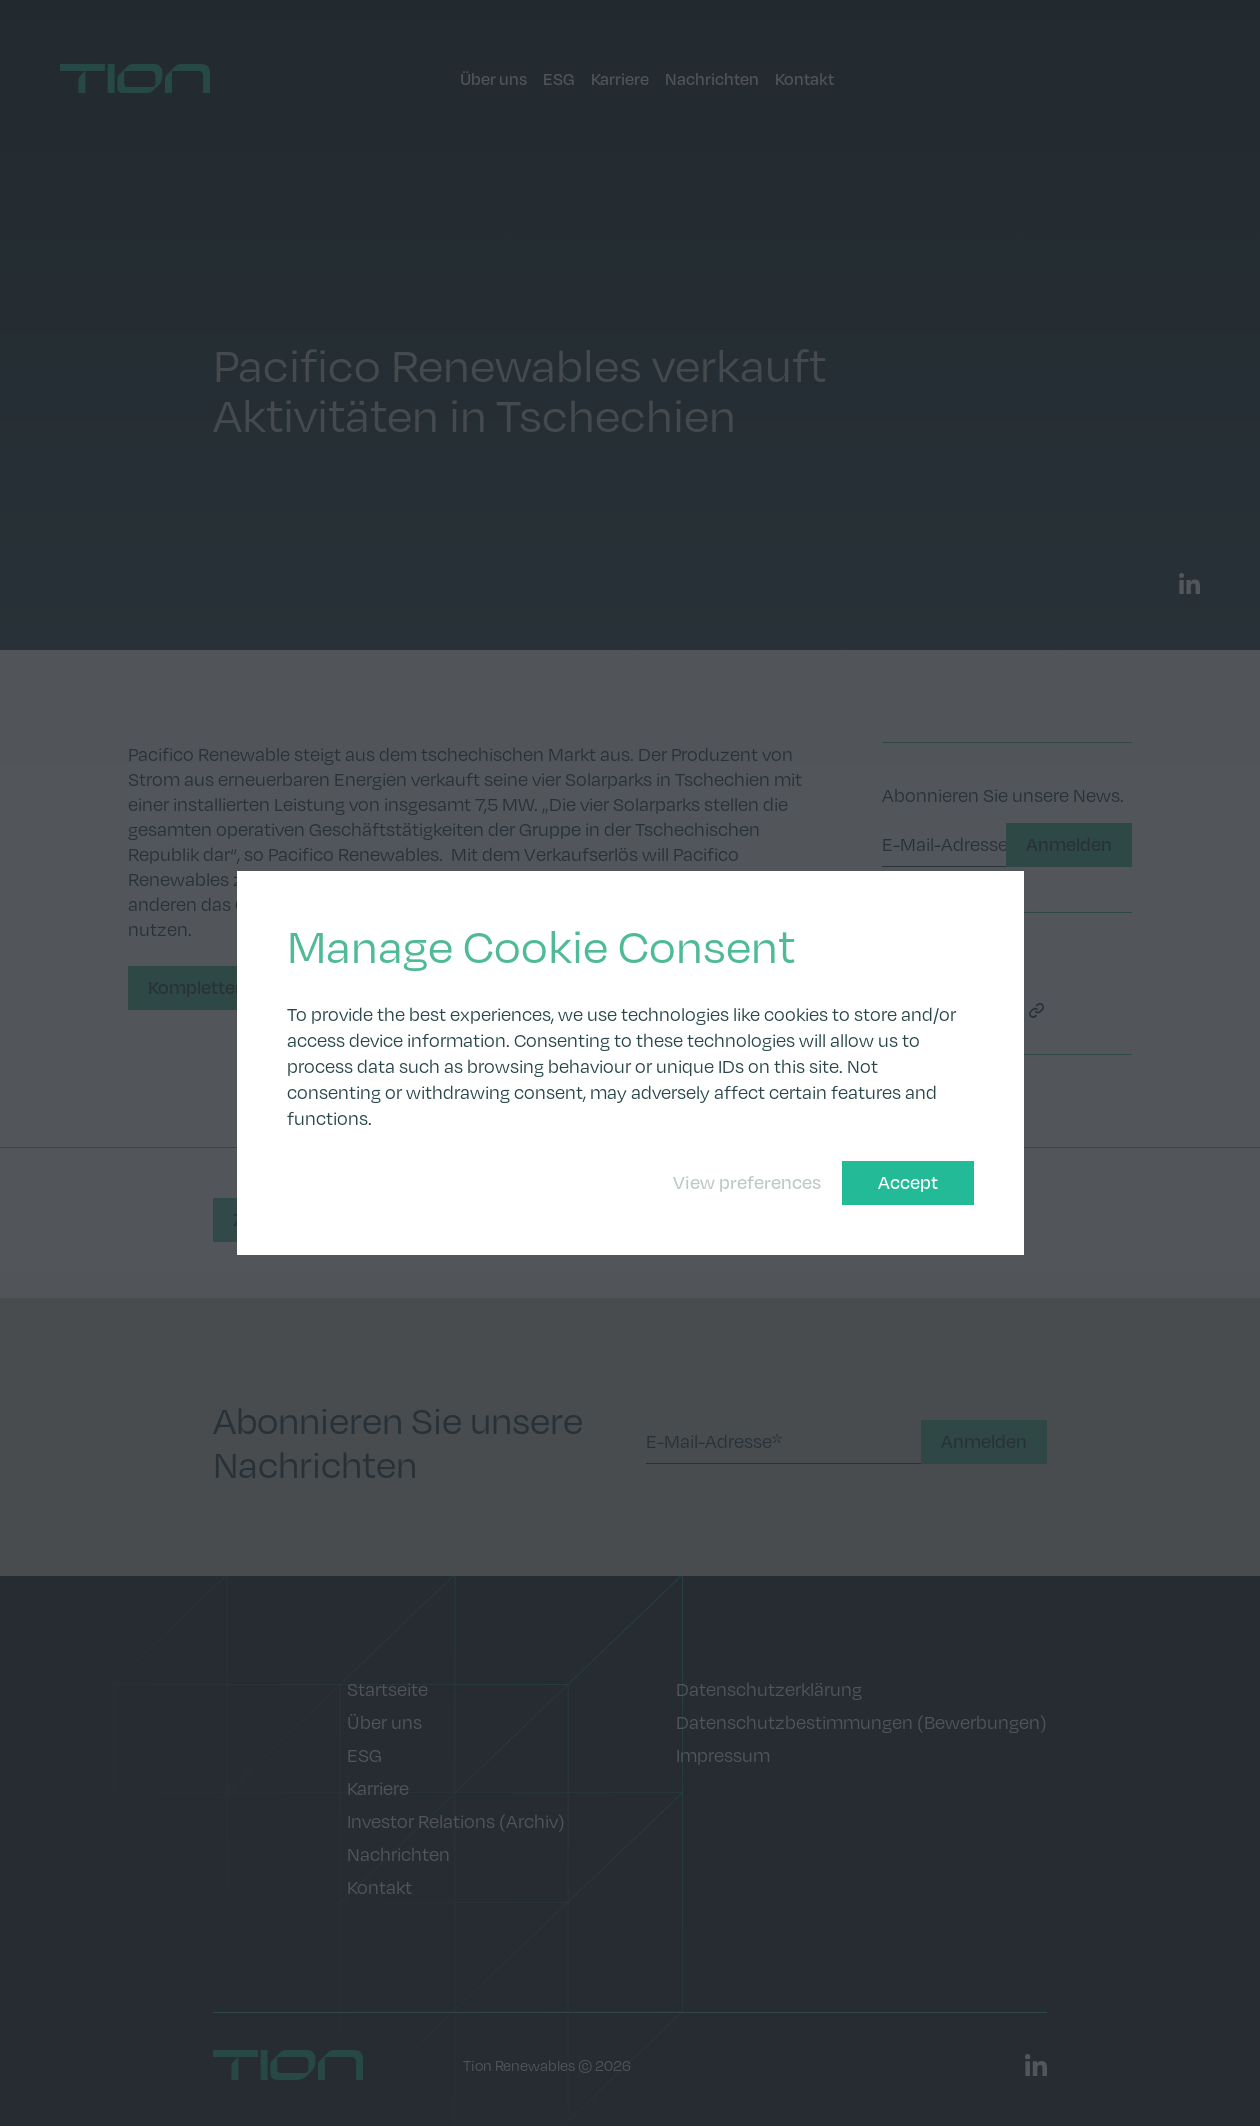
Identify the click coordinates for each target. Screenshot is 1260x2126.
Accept (908, 1182)
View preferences (747, 1182)
